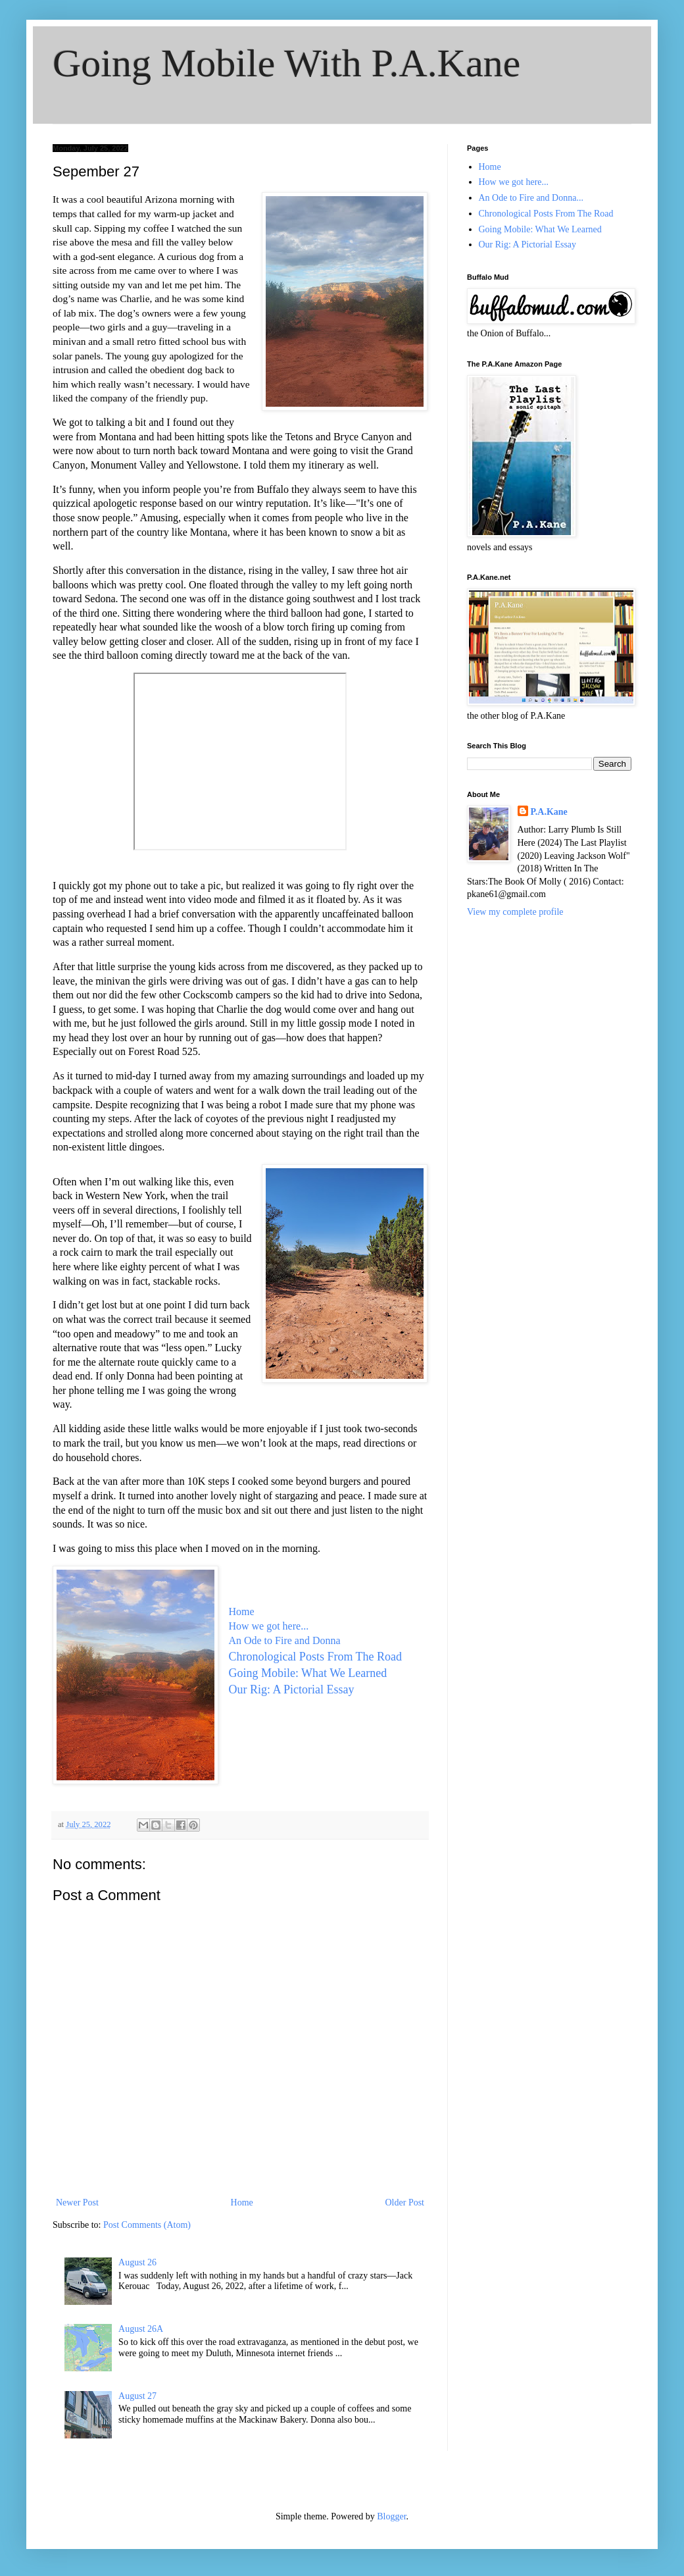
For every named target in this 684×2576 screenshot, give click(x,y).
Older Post (405, 2202)
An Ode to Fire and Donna (284, 1640)
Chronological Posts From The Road (316, 1656)
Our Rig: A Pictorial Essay (291, 1689)
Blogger (391, 2516)
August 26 (137, 2262)
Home (241, 1611)
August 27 (137, 2396)
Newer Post (77, 2202)
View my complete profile (515, 912)
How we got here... (268, 1626)
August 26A (140, 2329)
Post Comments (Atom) (147, 2225)
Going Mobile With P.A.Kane (286, 63)
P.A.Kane (549, 812)
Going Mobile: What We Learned (307, 1673)
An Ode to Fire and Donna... (531, 198)
